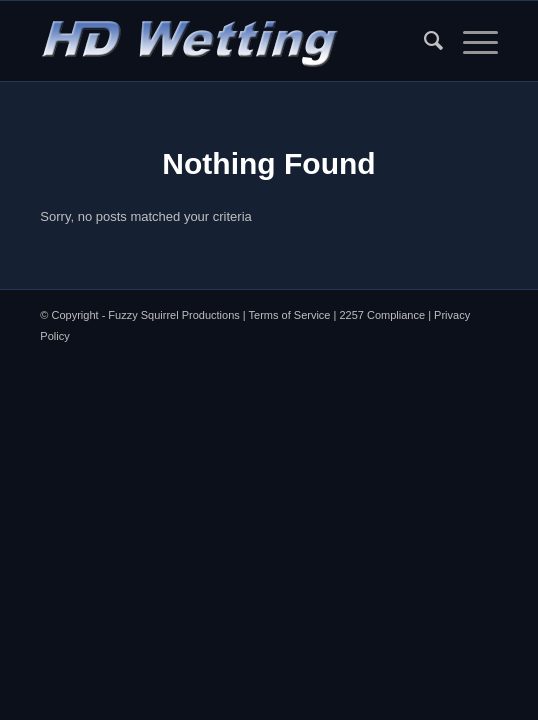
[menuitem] (423, 41)
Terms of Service (290, 315)
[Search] (423, 41)
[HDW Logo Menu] (223, 41)
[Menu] (470, 41)
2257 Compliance (382, 315)
